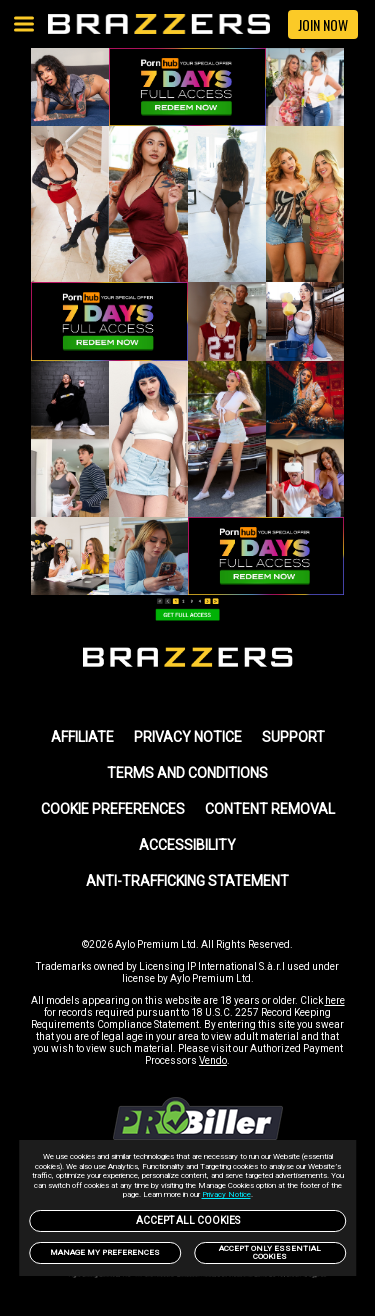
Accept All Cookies (188, 1220)
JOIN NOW (323, 24)
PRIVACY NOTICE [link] (188, 737)
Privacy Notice (226, 1194)
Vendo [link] (213, 1060)
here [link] (335, 1000)
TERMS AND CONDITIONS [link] (187, 773)
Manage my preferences (105, 1252)
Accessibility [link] (187, 845)
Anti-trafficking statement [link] (187, 881)
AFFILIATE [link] (82, 737)
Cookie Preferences (113, 809)
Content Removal (270, 809)
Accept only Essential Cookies (270, 1252)
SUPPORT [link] (293, 737)
